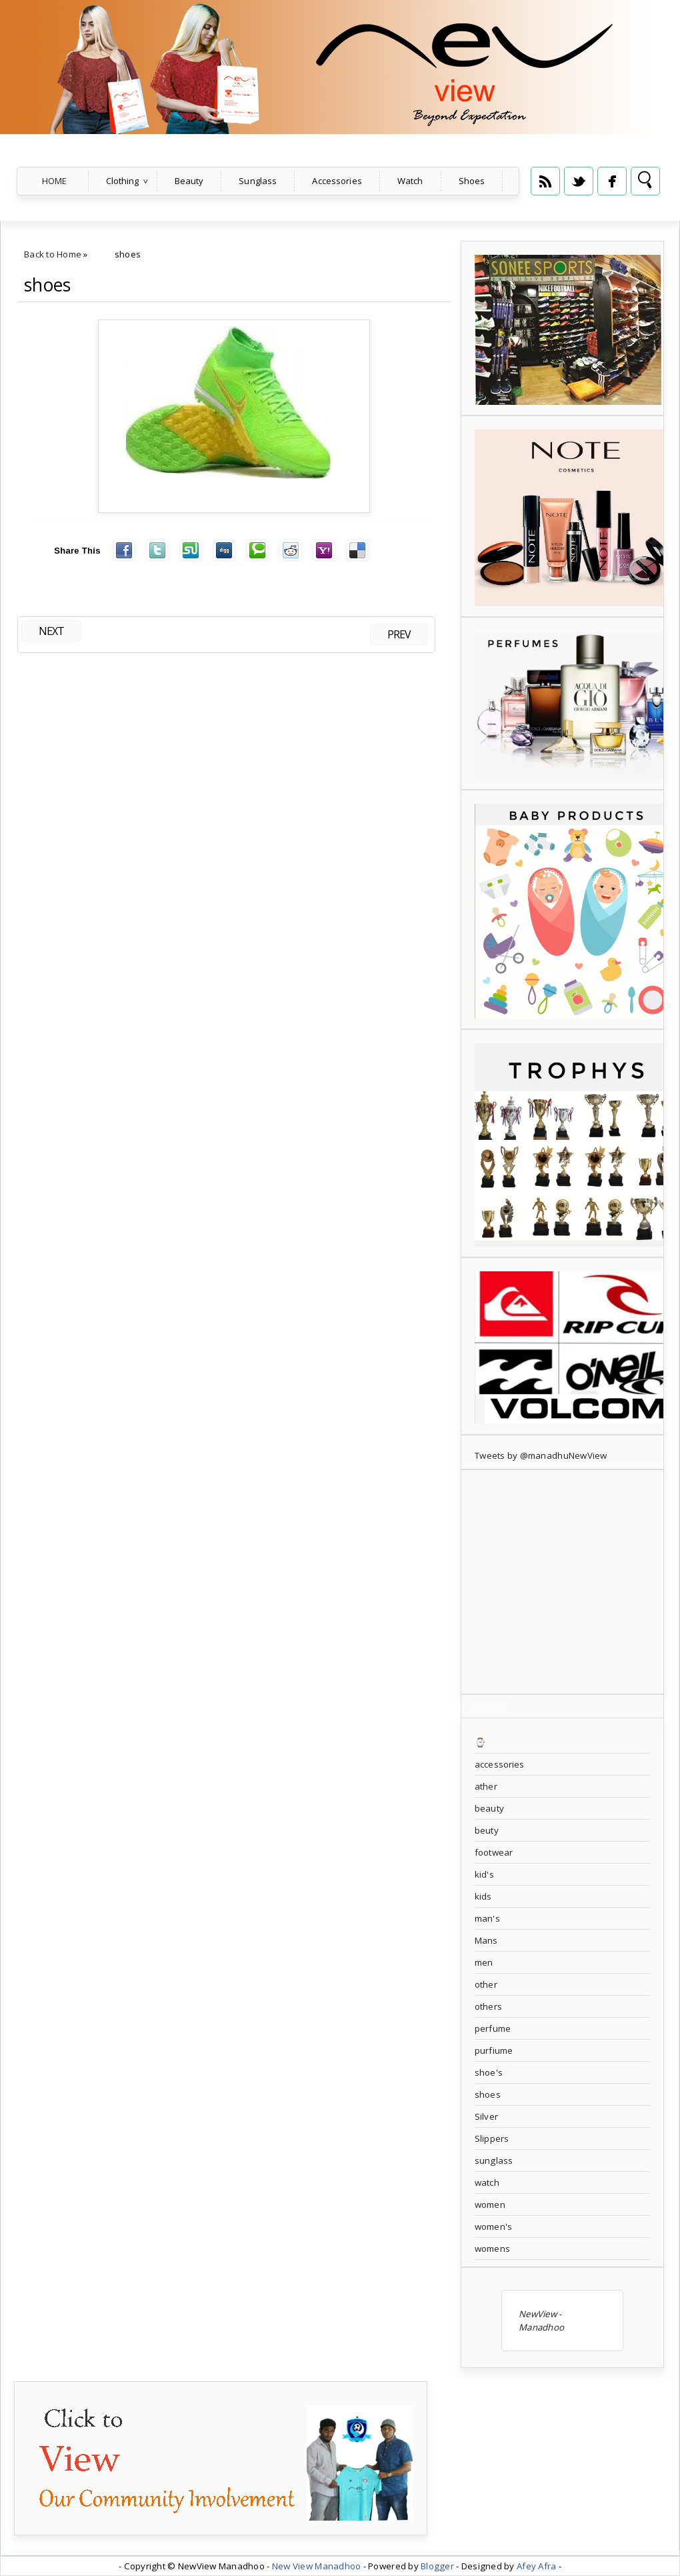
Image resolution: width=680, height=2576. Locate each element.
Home (54, 181)
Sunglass (258, 181)
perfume (493, 2028)
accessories (499, 1764)
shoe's (489, 2072)
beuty (487, 1830)
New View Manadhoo (316, 2566)
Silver (486, 2116)
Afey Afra (536, 2566)
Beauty (189, 181)
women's (493, 2226)
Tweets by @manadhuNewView (541, 1455)
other (486, 1984)
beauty (489, 1808)
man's (487, 1918)
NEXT (51, 631)
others (488, 2006)
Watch (410, 181)
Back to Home (52, 254)
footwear (494, 1852)
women (490, 2204)
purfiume (494, 2050)
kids (483, 1896)
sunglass (494, 2160)
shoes (47, 285)
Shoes (472, 181)
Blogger (437, 2566)
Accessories (336, 181)
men (484, 1962)
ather (486, 1786)
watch (487, 2182)
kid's (484, 1874)
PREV (399, 634)
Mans (486, 1940)
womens (492, 2248)
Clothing (122, 181)
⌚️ (480, 1742)
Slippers (492, 2138)
